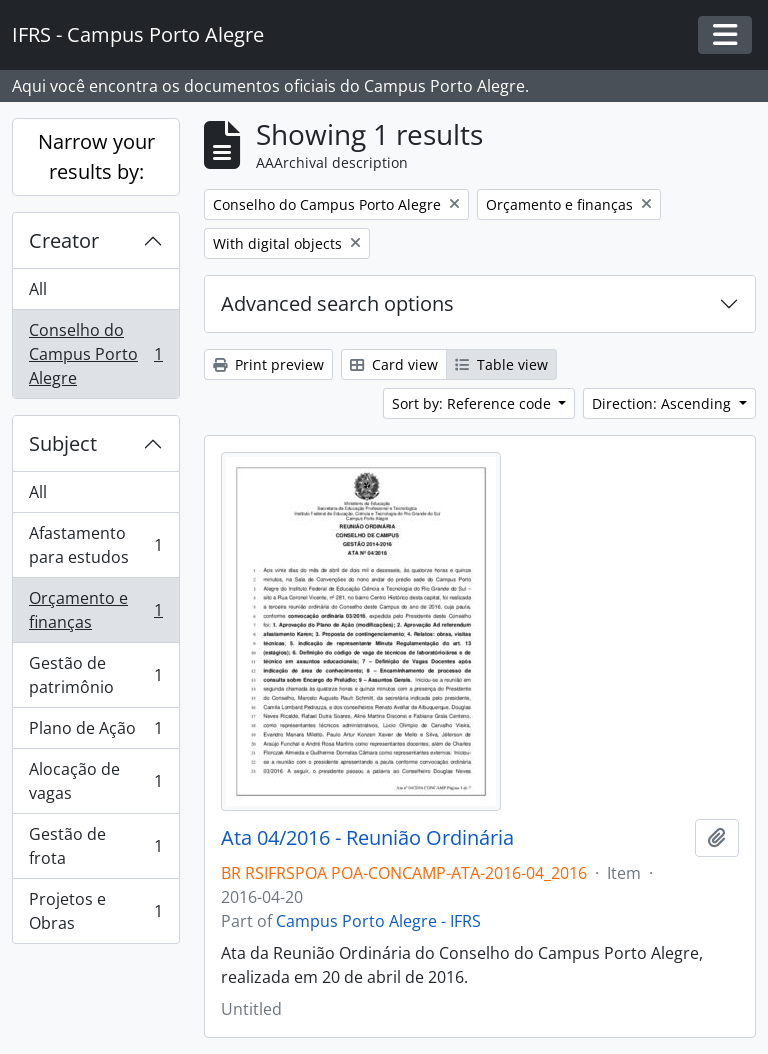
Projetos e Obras (95, 911)
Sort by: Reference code (473, 403)
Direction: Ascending (663, 403)
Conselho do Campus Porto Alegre (95, 354)
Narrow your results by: (96, 156)
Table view (501, 364)
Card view (394, 364)
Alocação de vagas (95, 781)
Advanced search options (337, 303)
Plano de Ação (95, 732)
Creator (64, 240)
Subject (63, 443)
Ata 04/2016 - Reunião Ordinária (367, 838)
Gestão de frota (95, 846)
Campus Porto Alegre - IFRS (378, 921)
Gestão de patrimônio (95, 675)
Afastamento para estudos (95, 545)
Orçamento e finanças (95, 610)
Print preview (268, 364)
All (38, 289)
